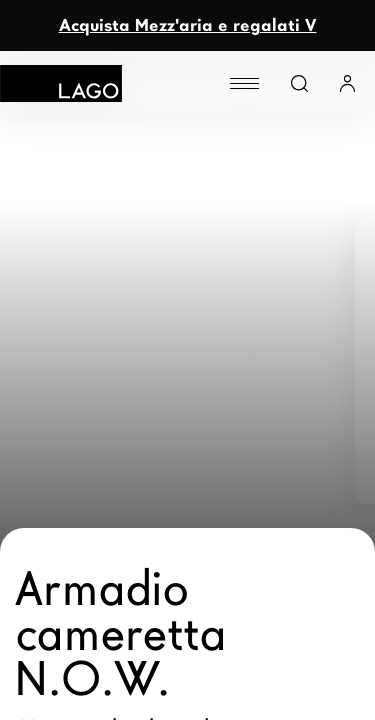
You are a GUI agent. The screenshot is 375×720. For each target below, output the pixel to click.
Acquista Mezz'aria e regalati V (188, 25)
